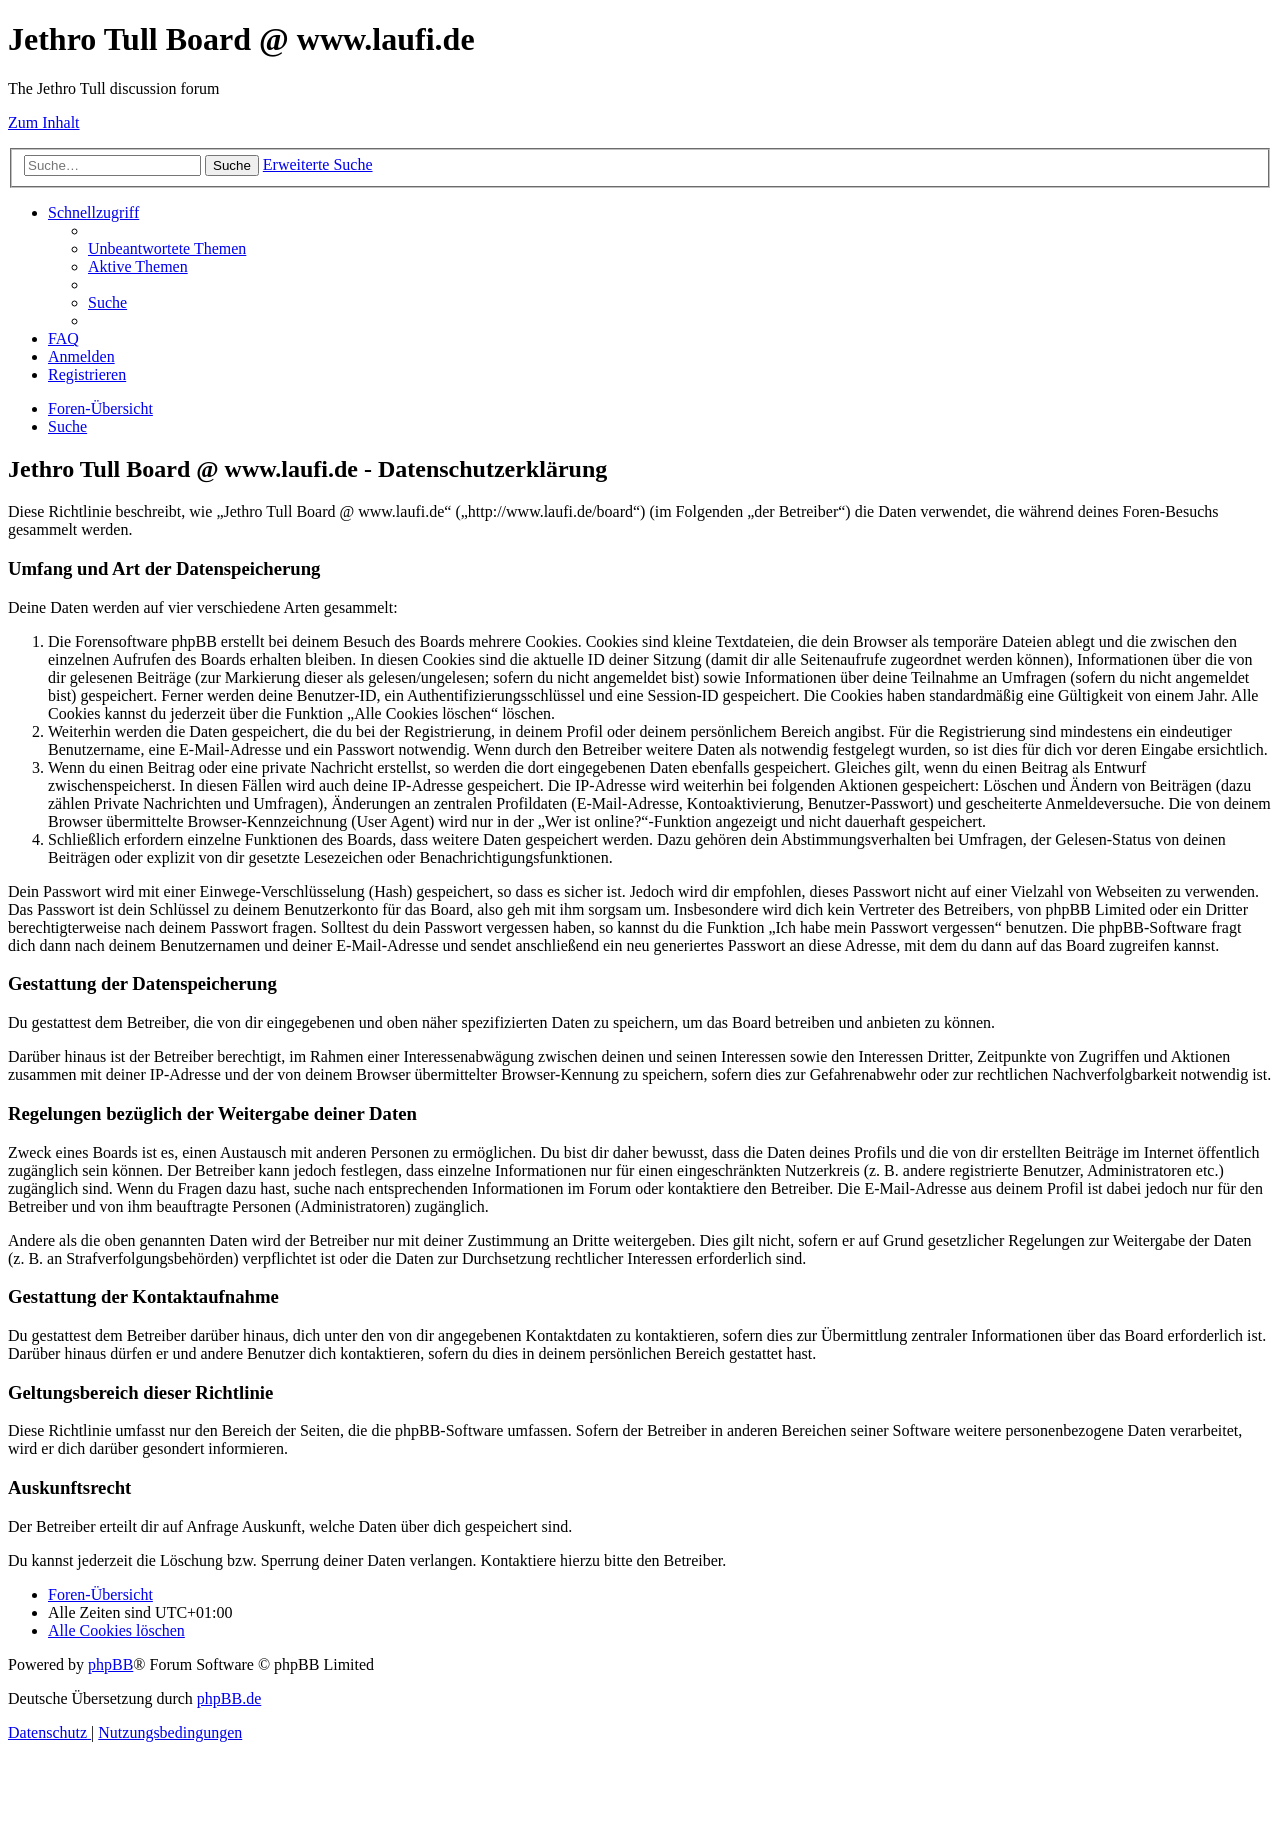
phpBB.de (229, 1698)
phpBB (110, 1664)
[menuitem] (167, 248)
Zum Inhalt (44, 122)
